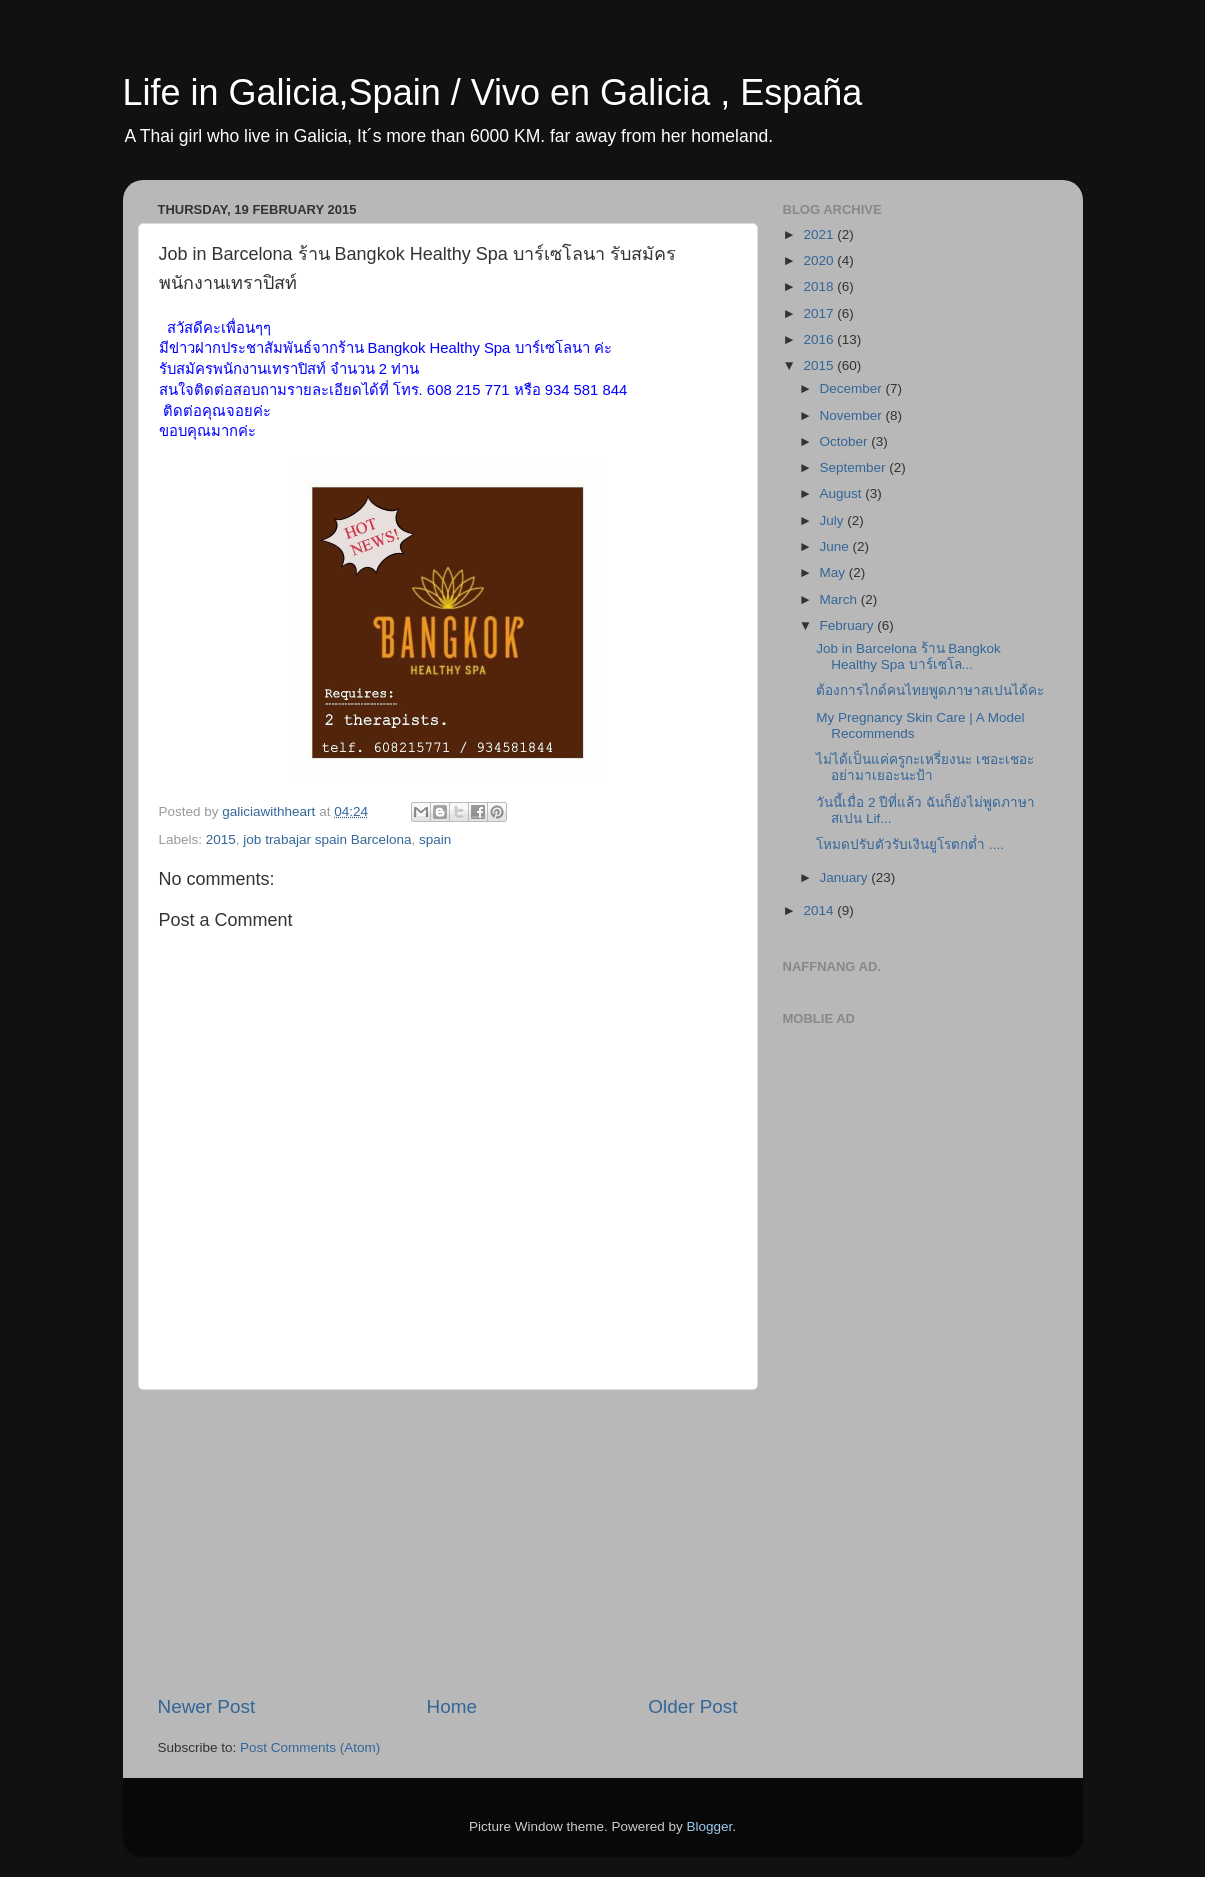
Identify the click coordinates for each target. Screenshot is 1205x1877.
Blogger (710, 1826)
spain (435, 839)
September (855, 467)
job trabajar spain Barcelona (327, 839)
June (836, 546)
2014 (820, 910)
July (834, 520)
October (846, 441)
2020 (820, 260)
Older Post (692, 1706)
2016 (820, 339)
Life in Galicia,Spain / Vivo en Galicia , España (493, 92)
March (840, 599)
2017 (820, 313)
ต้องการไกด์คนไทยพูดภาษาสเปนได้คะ (930, 690)
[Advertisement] (448, 1542)
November (853, 415)
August (843, 493)
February (849, 625)
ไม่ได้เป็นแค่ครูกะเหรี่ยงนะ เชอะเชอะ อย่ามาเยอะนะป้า (925, 767)
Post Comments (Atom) (310, 1747)
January (846, 877)
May (834, 572)
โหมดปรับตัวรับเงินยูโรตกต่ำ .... (910, 844)
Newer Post (207, 1706)
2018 (820, 286)
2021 (820, 234)
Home (452, 1706)
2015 (221, 839)
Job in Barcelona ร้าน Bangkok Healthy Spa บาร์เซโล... (908, 656)
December (853, 388)
